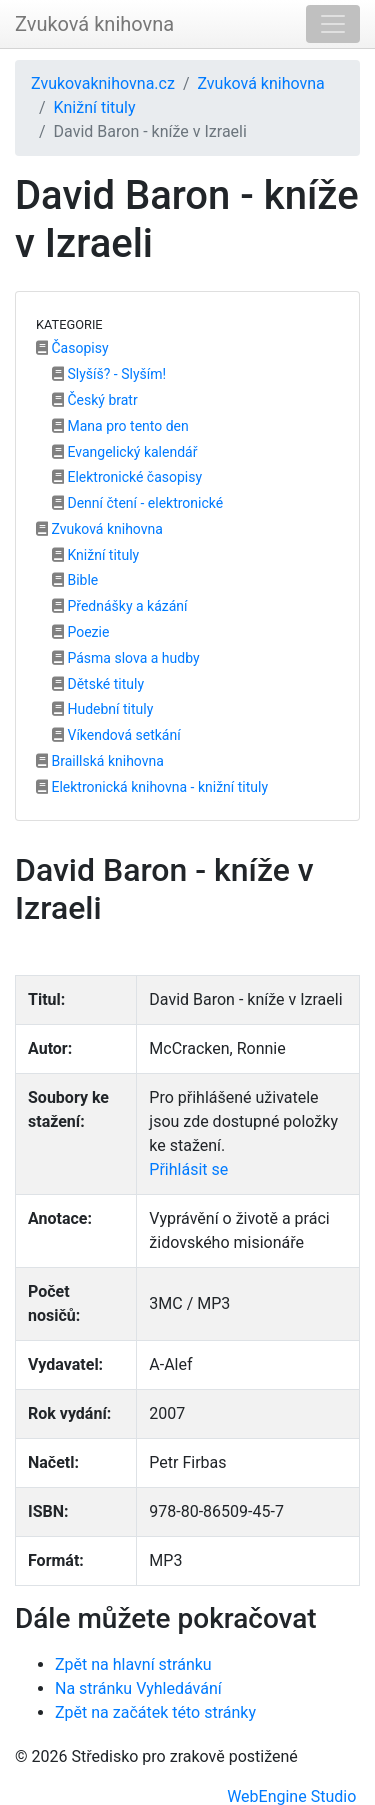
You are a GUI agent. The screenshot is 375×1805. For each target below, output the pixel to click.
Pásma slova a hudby (126, 658)
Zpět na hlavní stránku (133, 1664)
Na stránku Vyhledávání (138, 1688)
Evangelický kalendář (124, 452)
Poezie (80, 632)
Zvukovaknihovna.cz (103, 83)
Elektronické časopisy (127, 477)
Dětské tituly (98, 684)
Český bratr (95, 400)
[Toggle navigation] (333, 24)
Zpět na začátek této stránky (155, 1712)
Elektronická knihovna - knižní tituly (152, 787)
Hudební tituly (102, 709)
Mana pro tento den (120, 426)
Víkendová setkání (116, 735)
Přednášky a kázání (120, 606)
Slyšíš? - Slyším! (109, 374)
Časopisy (72, 348)
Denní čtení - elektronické (137, 503)
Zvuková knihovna (94, 24)
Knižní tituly (95, 107)
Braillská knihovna (100, 761)
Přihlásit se (188, 1169)
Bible (75, 580)
